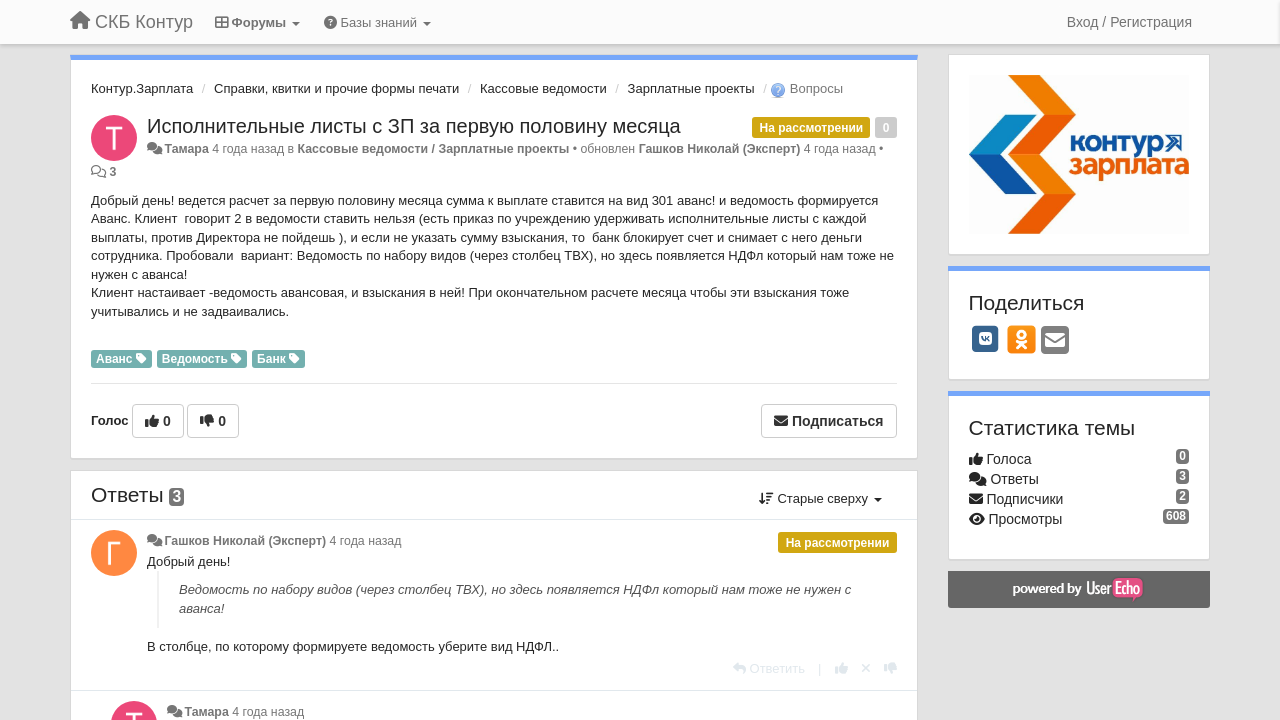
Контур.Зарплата (142, 88)
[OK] (1021, 339)
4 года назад (366, 541)
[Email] (1055, 341)
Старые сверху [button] (820, 498)
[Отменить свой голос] (866, 668)
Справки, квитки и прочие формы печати (336, 88)
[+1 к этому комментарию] (841, 668)
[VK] (986, 339)
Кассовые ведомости (543, 88)
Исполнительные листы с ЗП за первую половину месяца (414, 126)
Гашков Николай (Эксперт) (720, 149)
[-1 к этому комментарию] (890, 668)
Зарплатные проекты (691, 88)
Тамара (186, 149)
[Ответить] (769, 668)
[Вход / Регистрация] (1129, 22)
